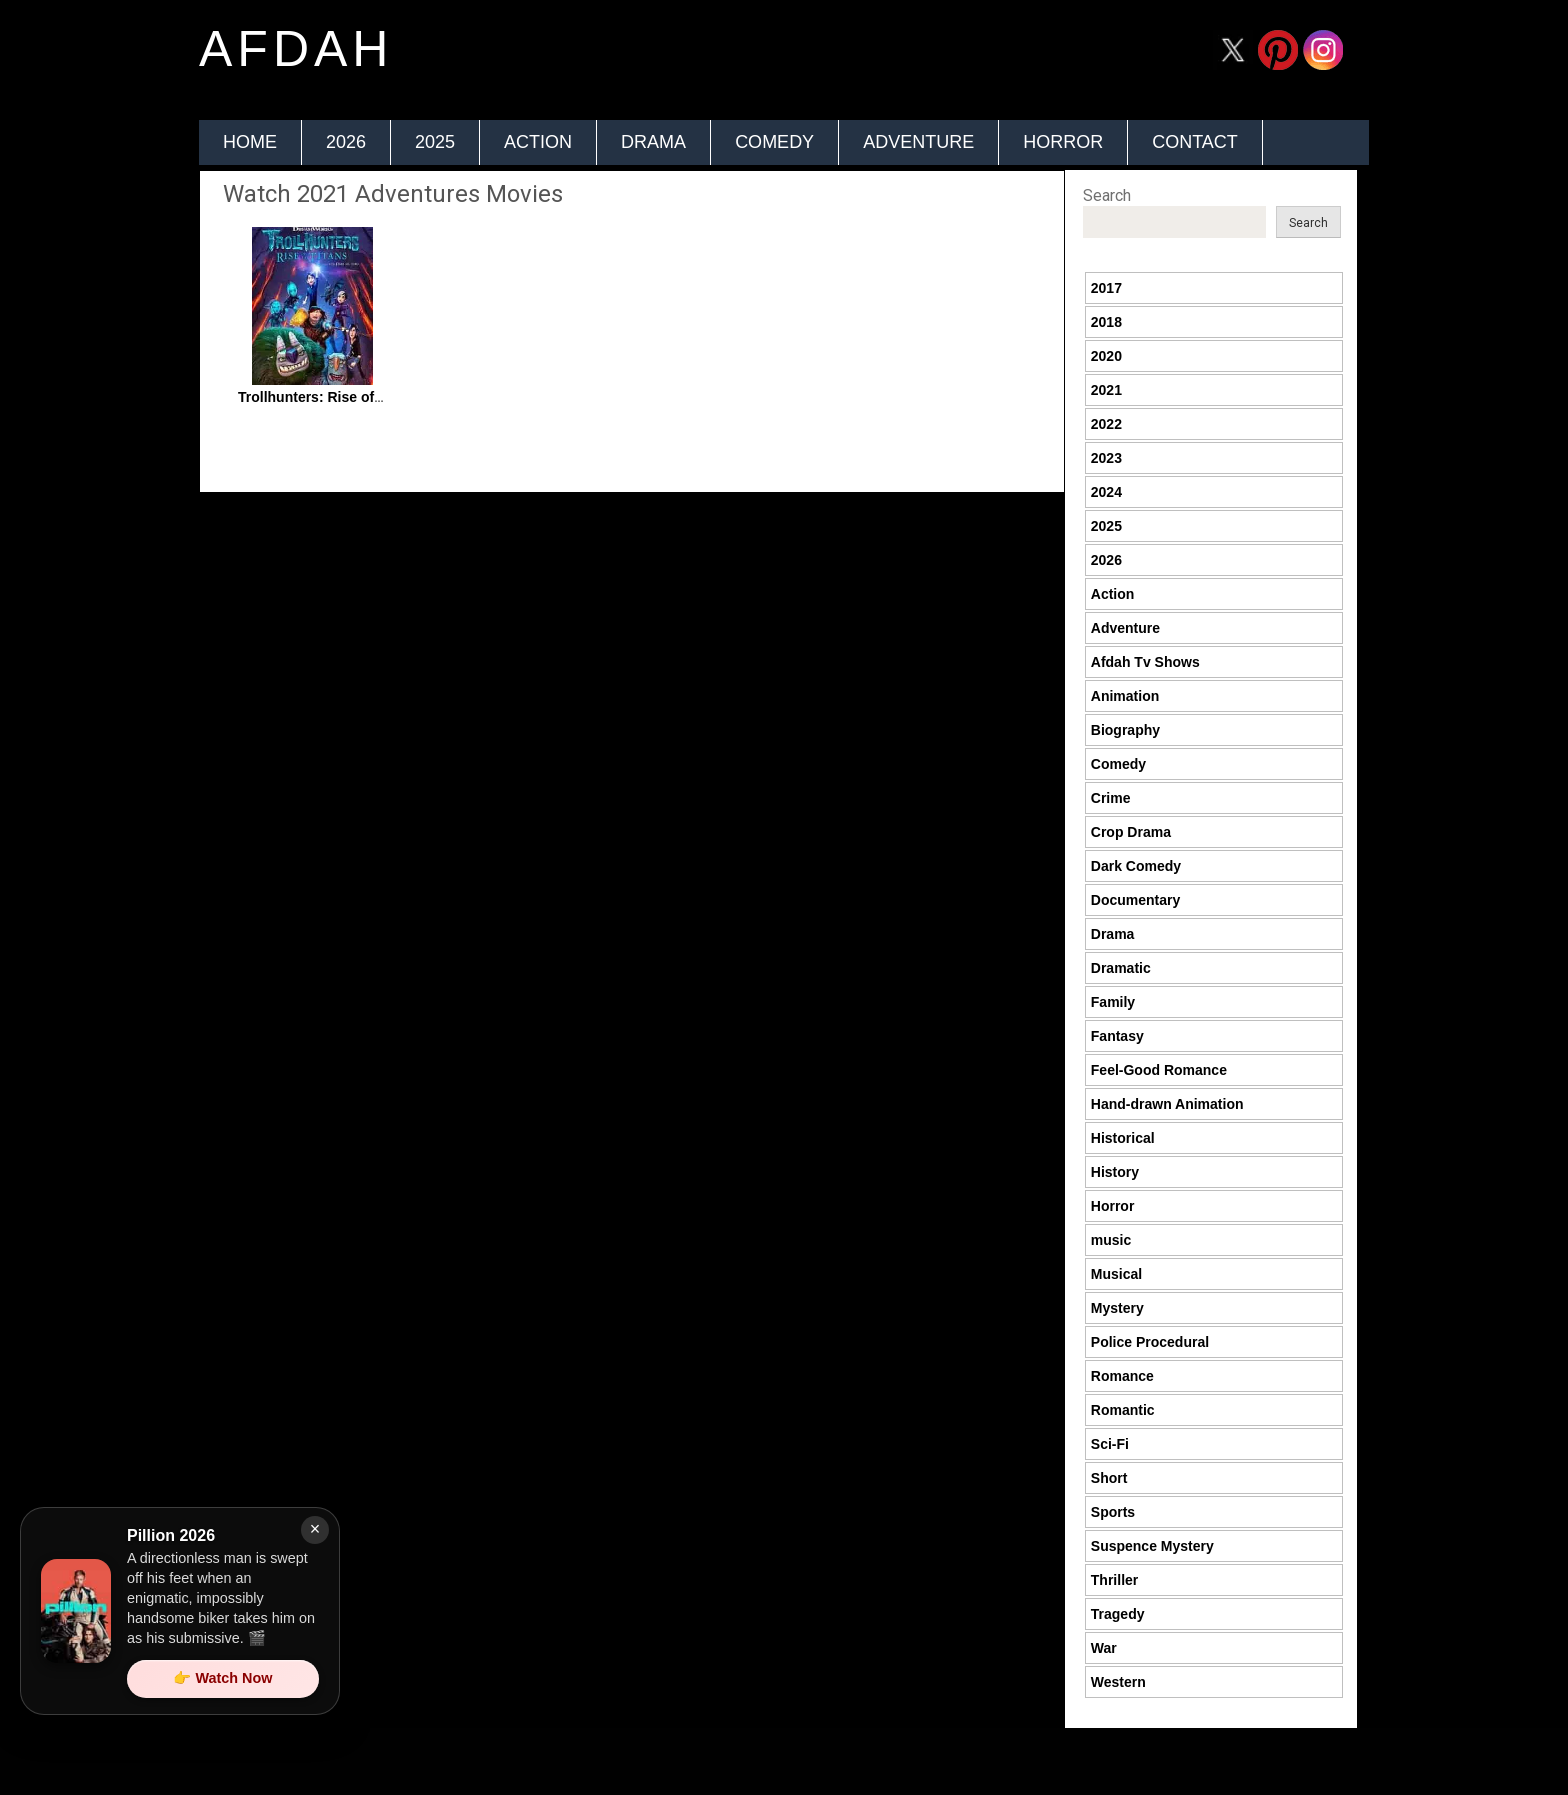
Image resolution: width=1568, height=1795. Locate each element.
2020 (1106, 356)
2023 (1106, 458)
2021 (1106, 390)
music (1111, 1240)
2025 (435, 142)
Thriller (1114, 1580)
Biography (1125, 730)
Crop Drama (1131, 832)
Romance (1122, 1376)
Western (1118, 1682)
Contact (1195, 142)
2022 (1106, 424)
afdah (296, 49)
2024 (1106, 492)
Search (1107, 195)
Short (1109, 1478)
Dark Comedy (1136, 866)
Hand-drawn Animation (1167, 1104)
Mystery (1117, 1308)
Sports (1113, 1512)
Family (1113, 1002)
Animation (1125, 696)
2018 (1106, 322)
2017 (1106, 288)
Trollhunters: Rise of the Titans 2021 (358, 397)
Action (538, 142)
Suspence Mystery (1152, 1546)
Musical (1116, 1274)
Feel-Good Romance (1159, 1070)
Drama (653, 142)
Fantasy (1117, 1036)
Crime (1111, 798)
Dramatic (1121, 968)
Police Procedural (1150, 1342)
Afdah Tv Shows (1145, 662)
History (1115, 1172)
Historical (1123, 1138)
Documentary (1135, 900)
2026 (346, 142)
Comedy (774, 142)
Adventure (918, 142)
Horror (1063, 142)
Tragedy (1118, 1614)
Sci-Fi (1110, 1444)
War (1104, 1648)
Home (250, 142)
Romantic (1123, 1410)
